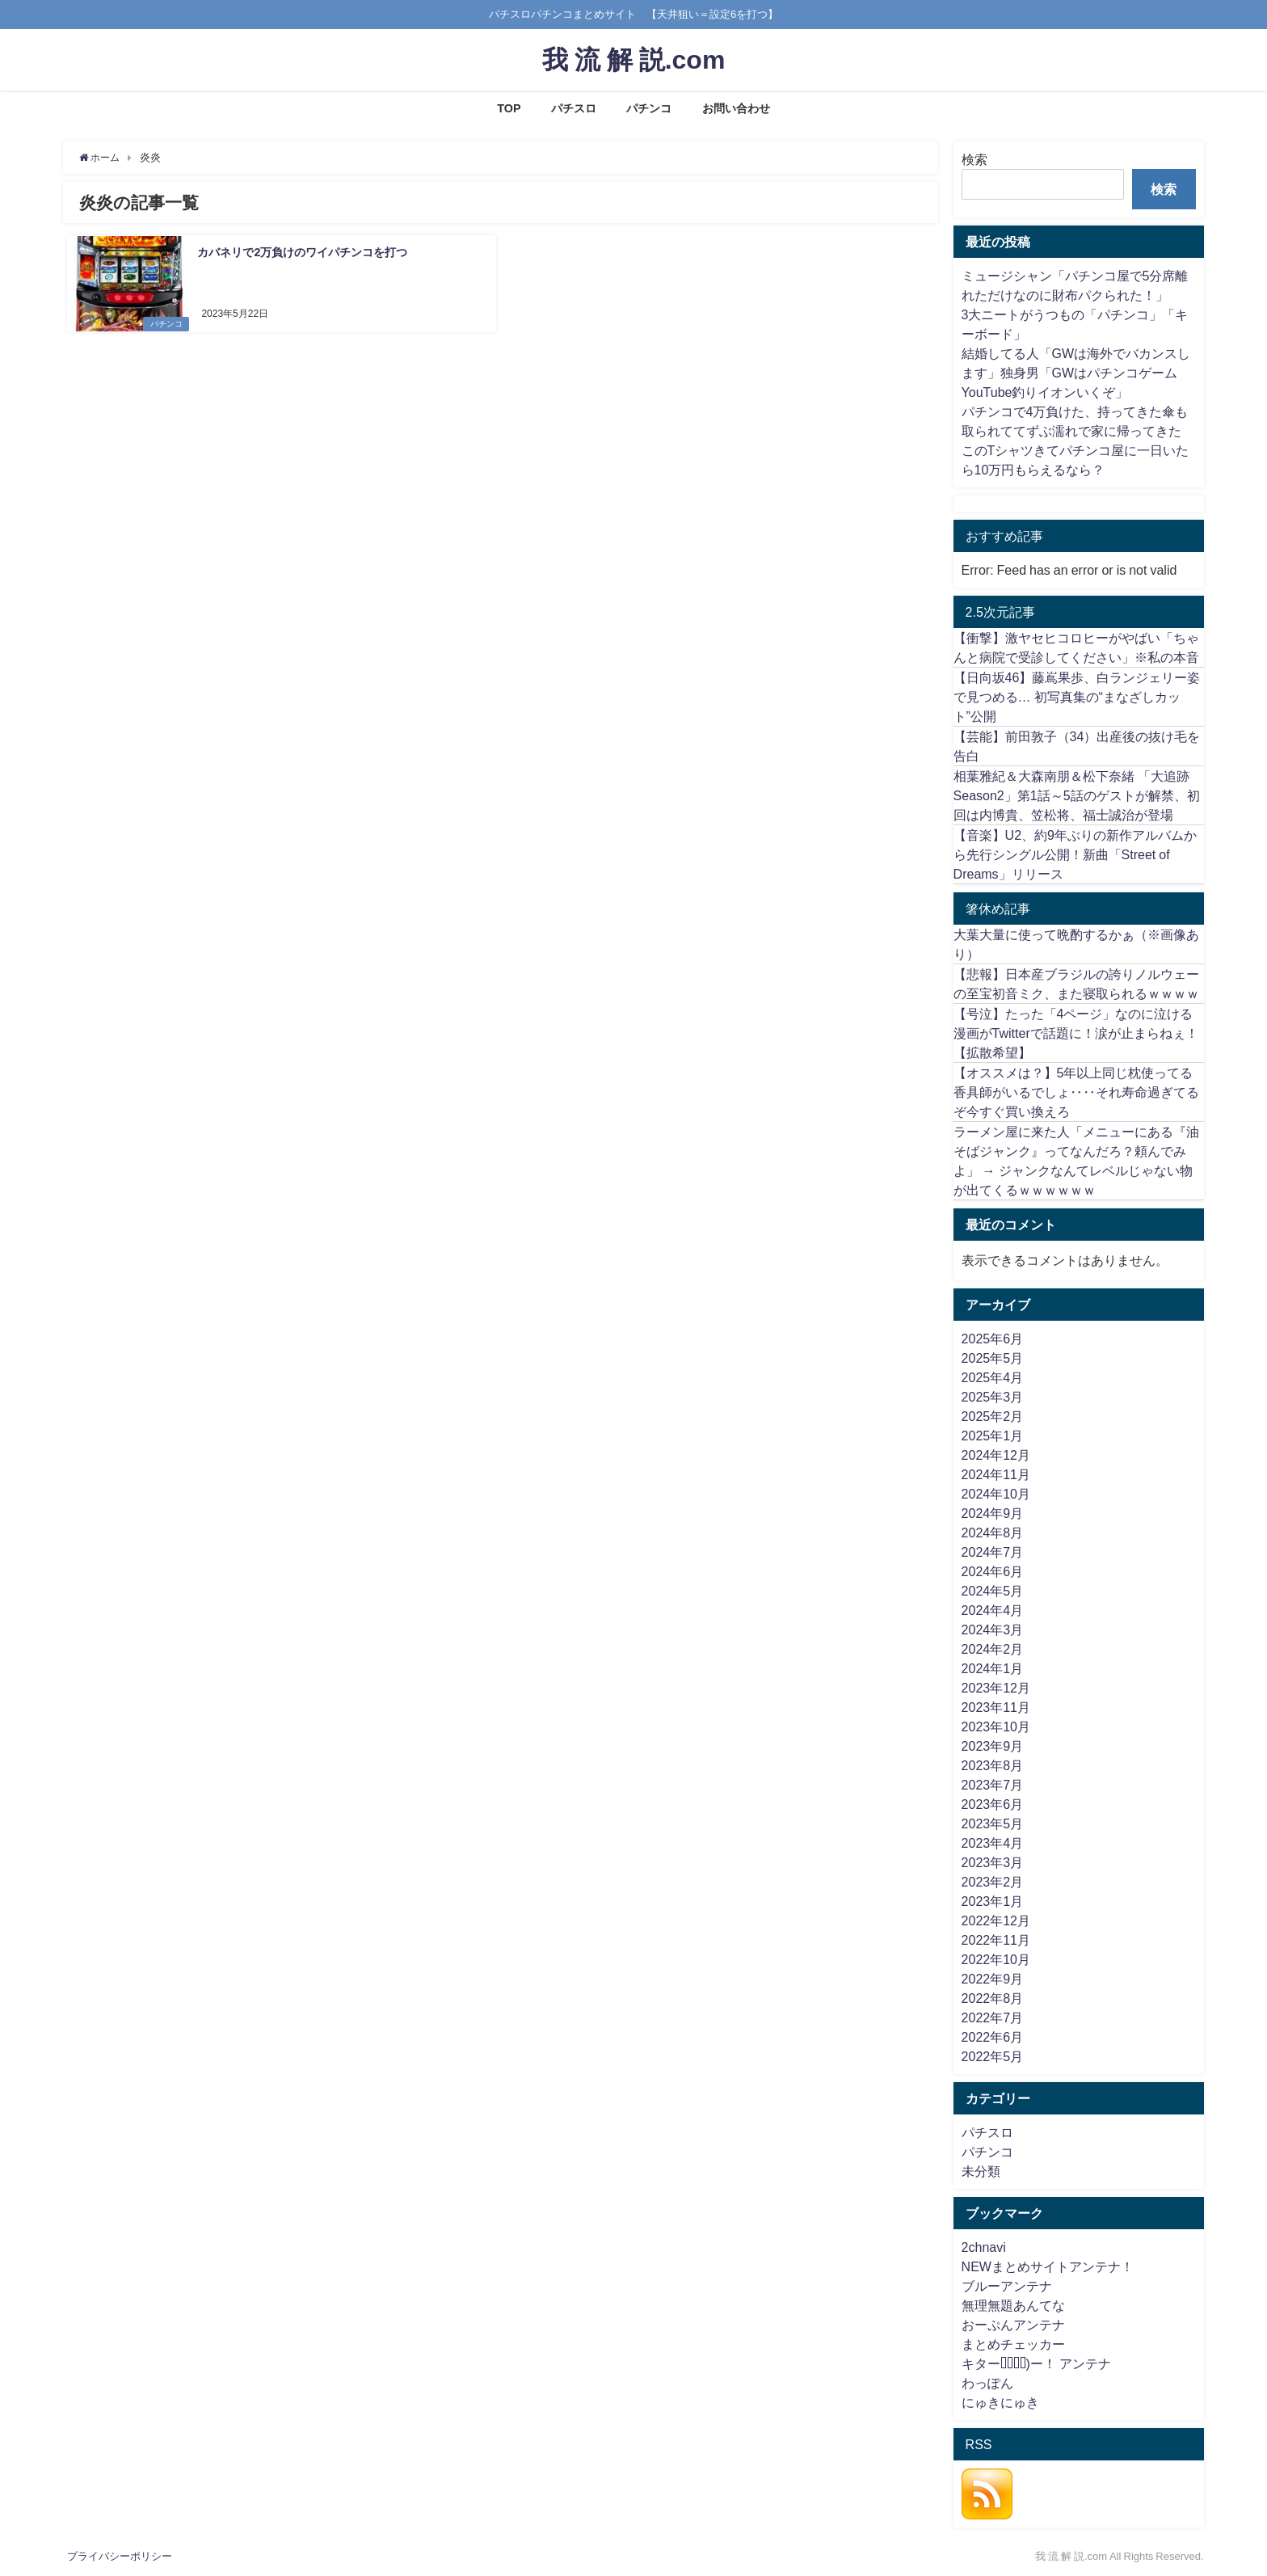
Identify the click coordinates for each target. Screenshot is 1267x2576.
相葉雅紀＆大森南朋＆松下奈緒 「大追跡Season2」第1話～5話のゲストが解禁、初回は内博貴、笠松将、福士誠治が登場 (1076, 795)
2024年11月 (996, 1474)
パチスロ (573, 108)
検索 (974, 159)
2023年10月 (996, 1726)
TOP (508, 108)
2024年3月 (993, 1629)
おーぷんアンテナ (1013, 2324)
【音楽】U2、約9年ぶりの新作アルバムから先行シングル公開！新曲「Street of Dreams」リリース (1075, 854)
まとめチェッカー (1013, 2344)
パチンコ (648, 108)
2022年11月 (996, 1939)
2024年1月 (993, 1668)
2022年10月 (996, 1959)
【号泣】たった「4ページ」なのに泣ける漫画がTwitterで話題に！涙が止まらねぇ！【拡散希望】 (1075, 1033)
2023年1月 (993, 1901)
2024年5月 (993, 1590)
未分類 (981, 2171)
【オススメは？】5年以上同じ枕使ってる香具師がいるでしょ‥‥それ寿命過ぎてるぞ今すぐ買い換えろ (1076, 1092)
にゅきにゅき (1000, 2402)
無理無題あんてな (1013, 2305)
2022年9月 (993, 1978)
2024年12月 (996, 1454)
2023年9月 (993, 1745)
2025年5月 (993, 1357)
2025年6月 (993, 1338)
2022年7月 (993, 2017)
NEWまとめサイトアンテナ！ (1048, 2266)
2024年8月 (993, 1532)
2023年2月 (993, 1881)
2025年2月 (993, 1416)
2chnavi (984, 2247)
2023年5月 (993, 1823)
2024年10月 (996, 1493)
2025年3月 (993, 1396)
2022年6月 (993, 2036)
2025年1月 (993, 1435)
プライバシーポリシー (119, 2556)
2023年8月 (993, 1765)
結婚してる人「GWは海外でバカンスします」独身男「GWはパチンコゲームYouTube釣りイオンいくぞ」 (1076, 372)
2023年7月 (993, 1784)
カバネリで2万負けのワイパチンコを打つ (301, 251)
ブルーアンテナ (1007, 2285)
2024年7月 (993, 1551)
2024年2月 (993, 1648)
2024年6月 (993, 1571)
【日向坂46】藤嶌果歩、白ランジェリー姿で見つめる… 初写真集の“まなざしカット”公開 (1077, 697)
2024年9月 (993, 1513)
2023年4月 (993, 1842)
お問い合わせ (736, 108)
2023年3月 (993, 1862)
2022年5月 (993, 2056)
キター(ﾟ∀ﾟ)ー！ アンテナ (1036, 2363)
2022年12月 (996, 1920)
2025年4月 (993, 1377)
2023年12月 (996, 1687)
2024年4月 (993, 1610)
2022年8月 (993, 1998)
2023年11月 (996, 1707)
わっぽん (987, 2382)
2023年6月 (993, 1804)
